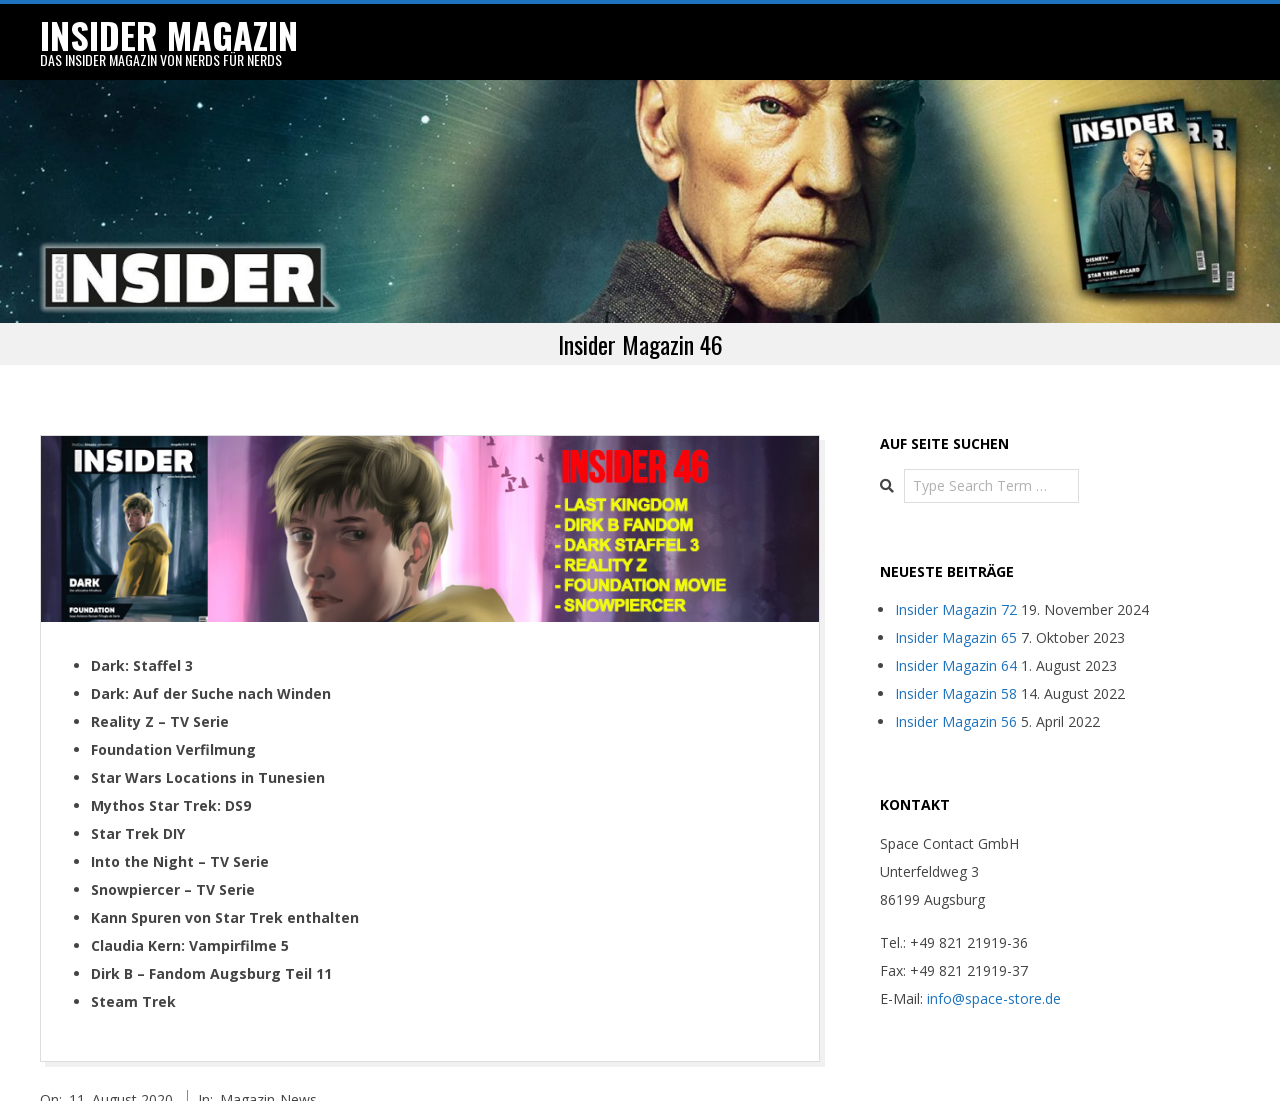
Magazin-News (268, 1083)
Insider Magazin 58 (956, 678)
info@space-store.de (994, 983)
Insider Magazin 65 (956, 622)
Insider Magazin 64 (956, 650)
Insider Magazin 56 (956, 706)
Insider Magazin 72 (956, 594)
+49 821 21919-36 (969, 927)
